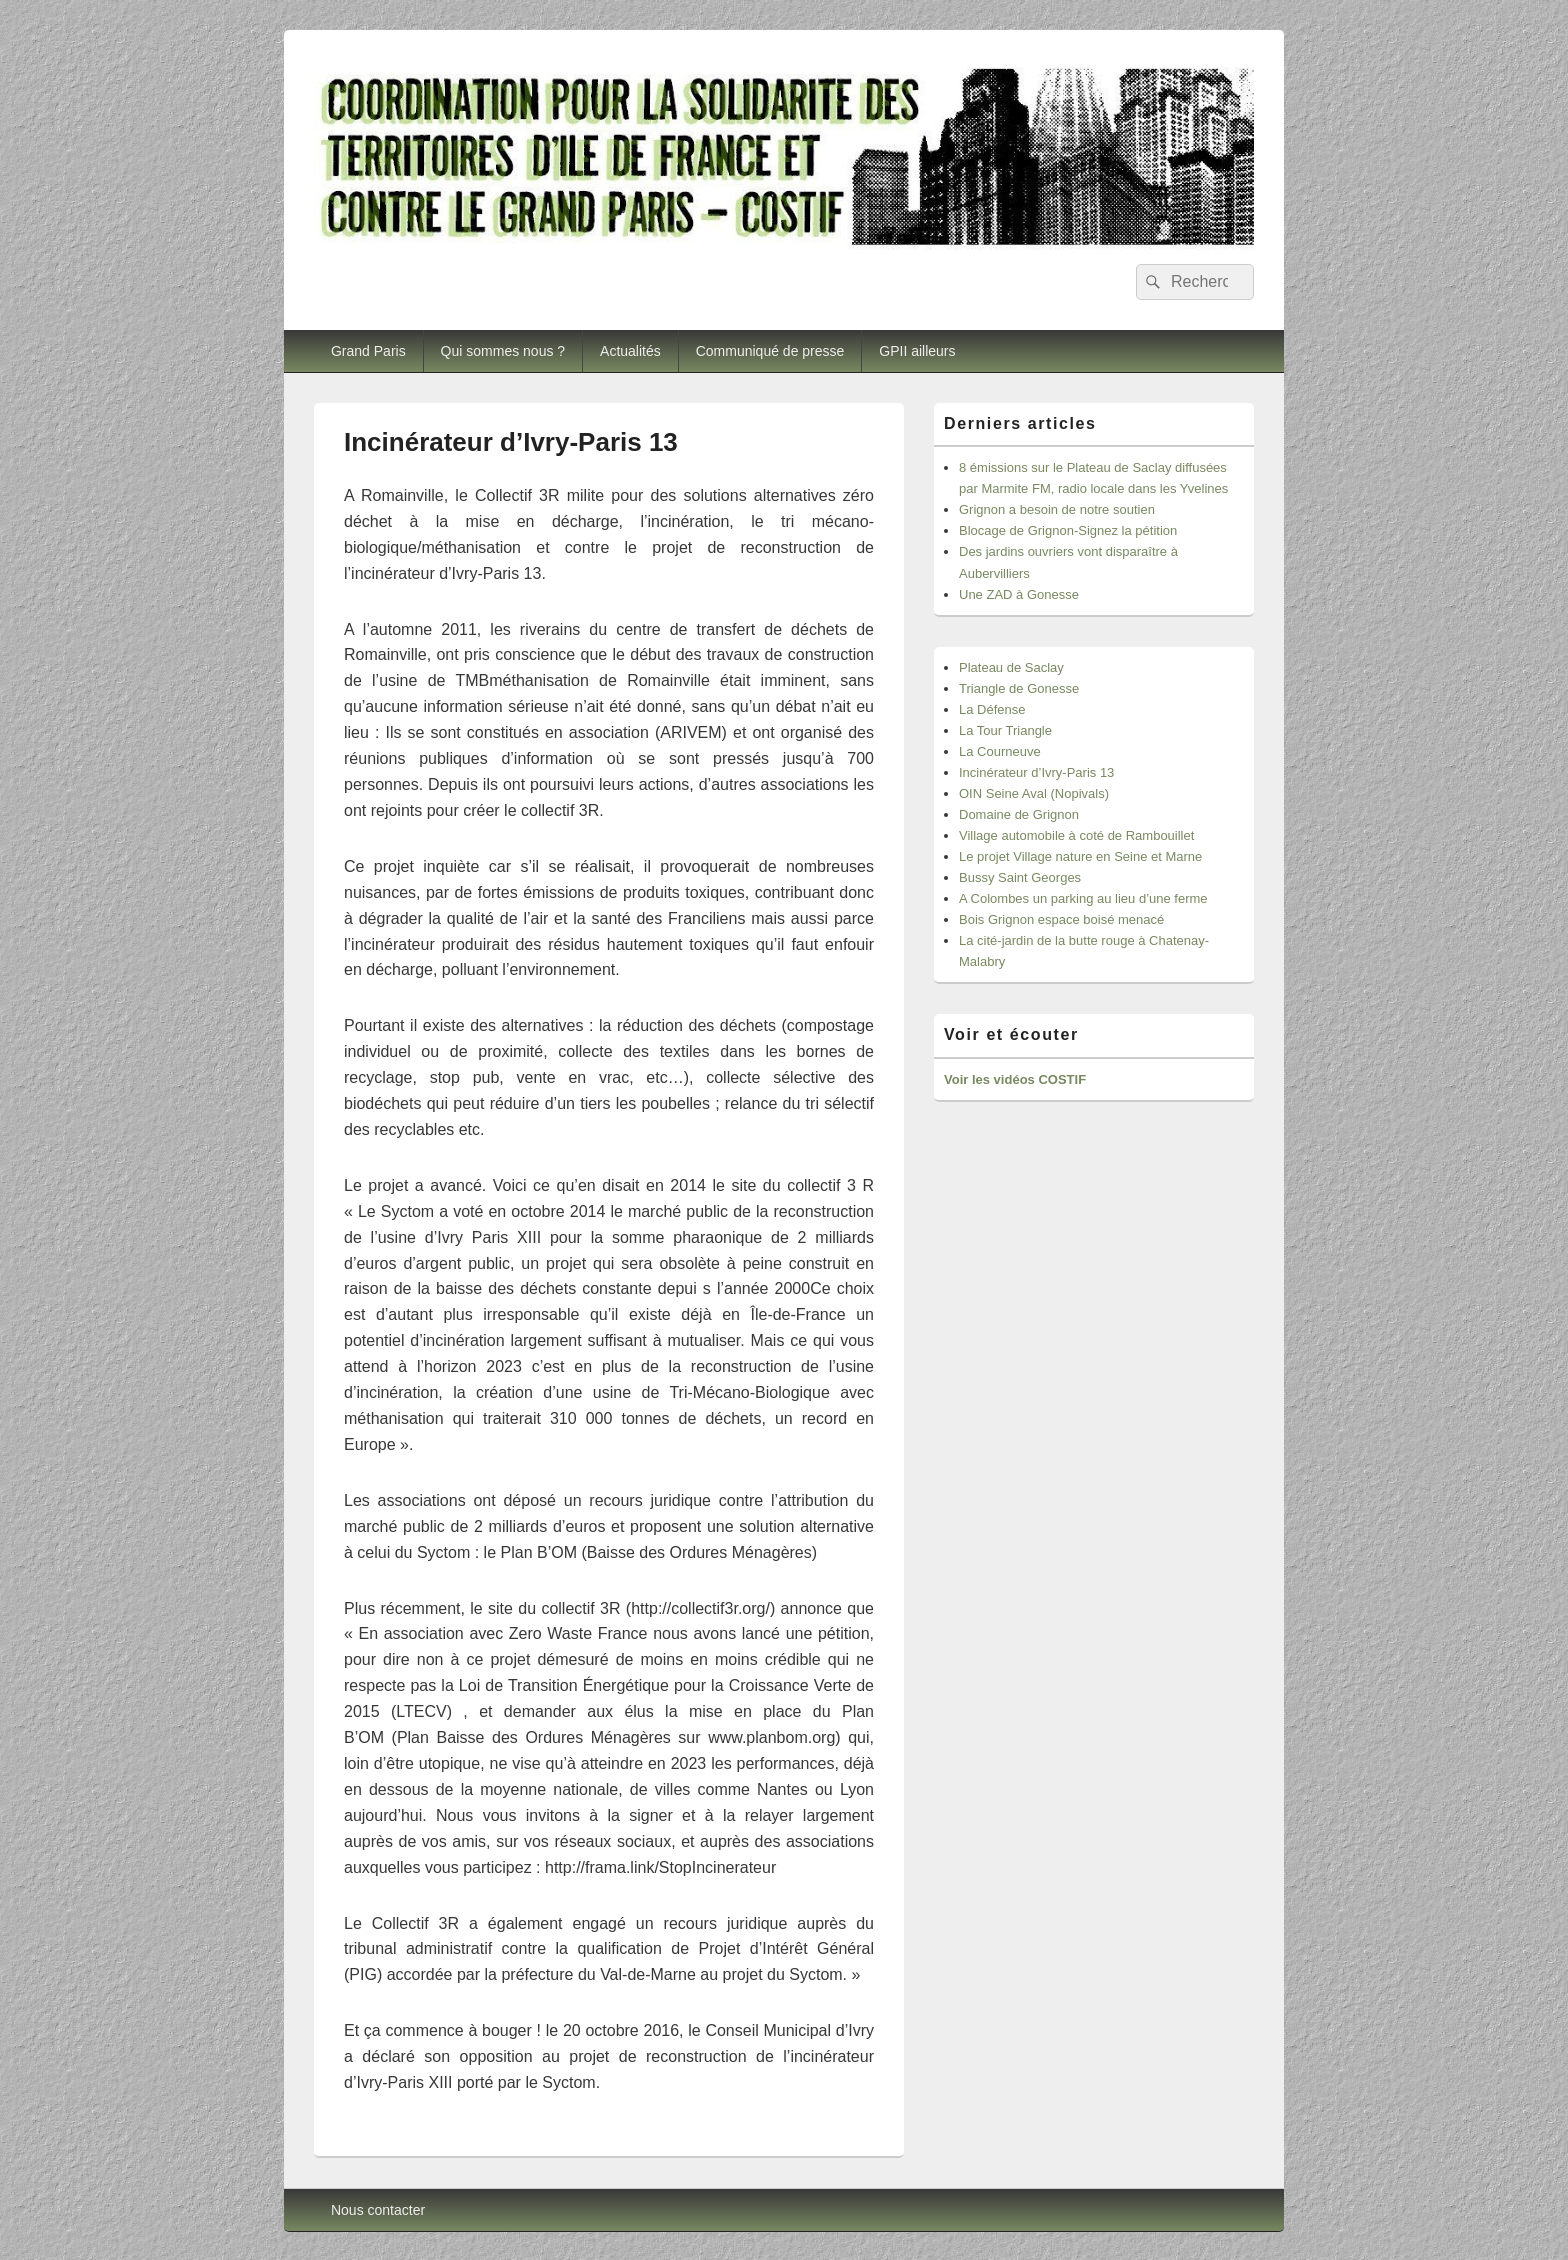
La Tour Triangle (1005, 730)
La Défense (992, 709)
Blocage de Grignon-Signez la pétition (1068, 530)
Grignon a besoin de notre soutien (1057, 509)
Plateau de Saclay (1011, 667)
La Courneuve (1000, 751)
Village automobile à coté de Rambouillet (1076, 835)
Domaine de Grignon (1019, 814)
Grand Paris (368, 351)
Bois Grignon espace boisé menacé (1061, 919)
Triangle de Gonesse (1019, 688)
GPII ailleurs (917, 351)
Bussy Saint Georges (1020, 877)
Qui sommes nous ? (503, 351)
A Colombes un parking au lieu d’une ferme (1083, 898)
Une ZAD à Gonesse (1019, 594)
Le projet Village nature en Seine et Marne (1080, 856)
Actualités (630, 351)
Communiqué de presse (770, 351)
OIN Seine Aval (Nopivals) (1034, 793)
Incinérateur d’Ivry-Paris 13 (1036, 772)
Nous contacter (378, 2210)
